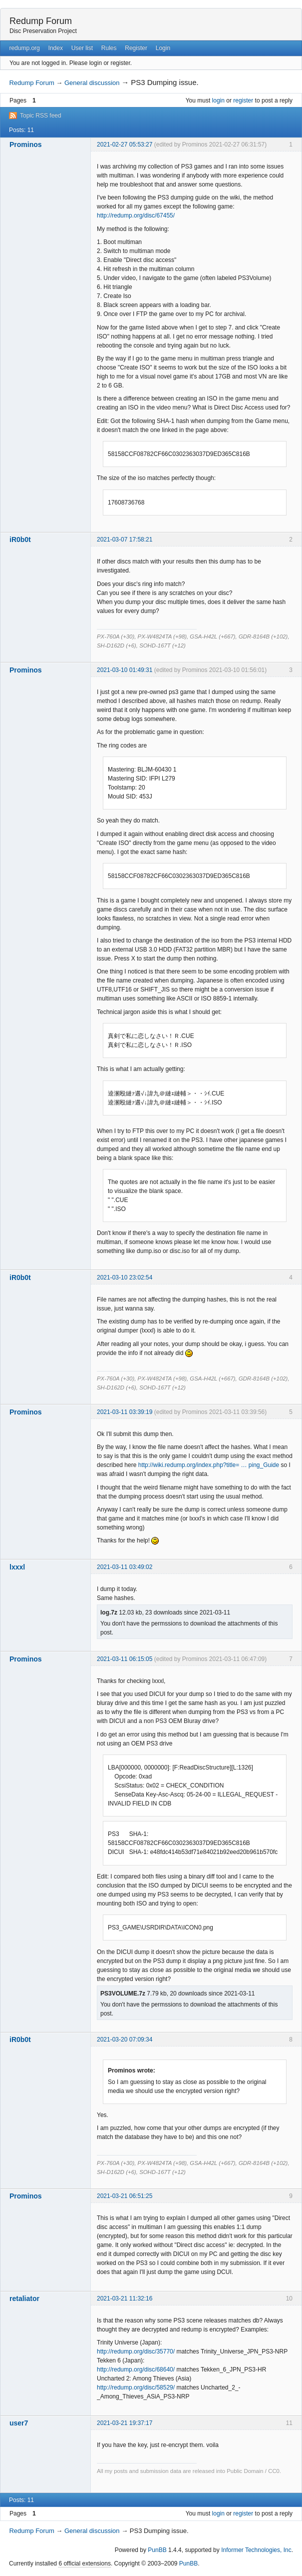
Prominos (25, 144)
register (243, 100)
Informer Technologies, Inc (256, 2550)
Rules (109, 48)
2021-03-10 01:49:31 (124, 670)
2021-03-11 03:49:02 (124, 1567)
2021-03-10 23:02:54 (124, 1277)
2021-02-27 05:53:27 (124, 144)
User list (82, 48)
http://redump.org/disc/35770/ (136, 2351)
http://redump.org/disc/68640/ (136, 2369)
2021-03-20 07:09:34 (124, 2039)
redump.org (24, 48)
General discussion (92, 82)
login (218, 100)
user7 (18, 2423)
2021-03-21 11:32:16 (124, 2298)
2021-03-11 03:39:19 (124, 1412)
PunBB (157, 2550)
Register (136, 48)
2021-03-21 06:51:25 (124, 2196)
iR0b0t (20, 540)
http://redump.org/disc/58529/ (136, 2387)
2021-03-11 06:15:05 (124, 1659)
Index (55, 48)
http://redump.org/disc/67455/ (136, 215)
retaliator (24, 2298)
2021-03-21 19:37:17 (124, 2423)
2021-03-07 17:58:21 (124, 539)
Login (163, 48)
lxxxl (17, 1567)
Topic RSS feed (40, 115)
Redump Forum (40, 21)
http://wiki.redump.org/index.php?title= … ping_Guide (209, 1465)
